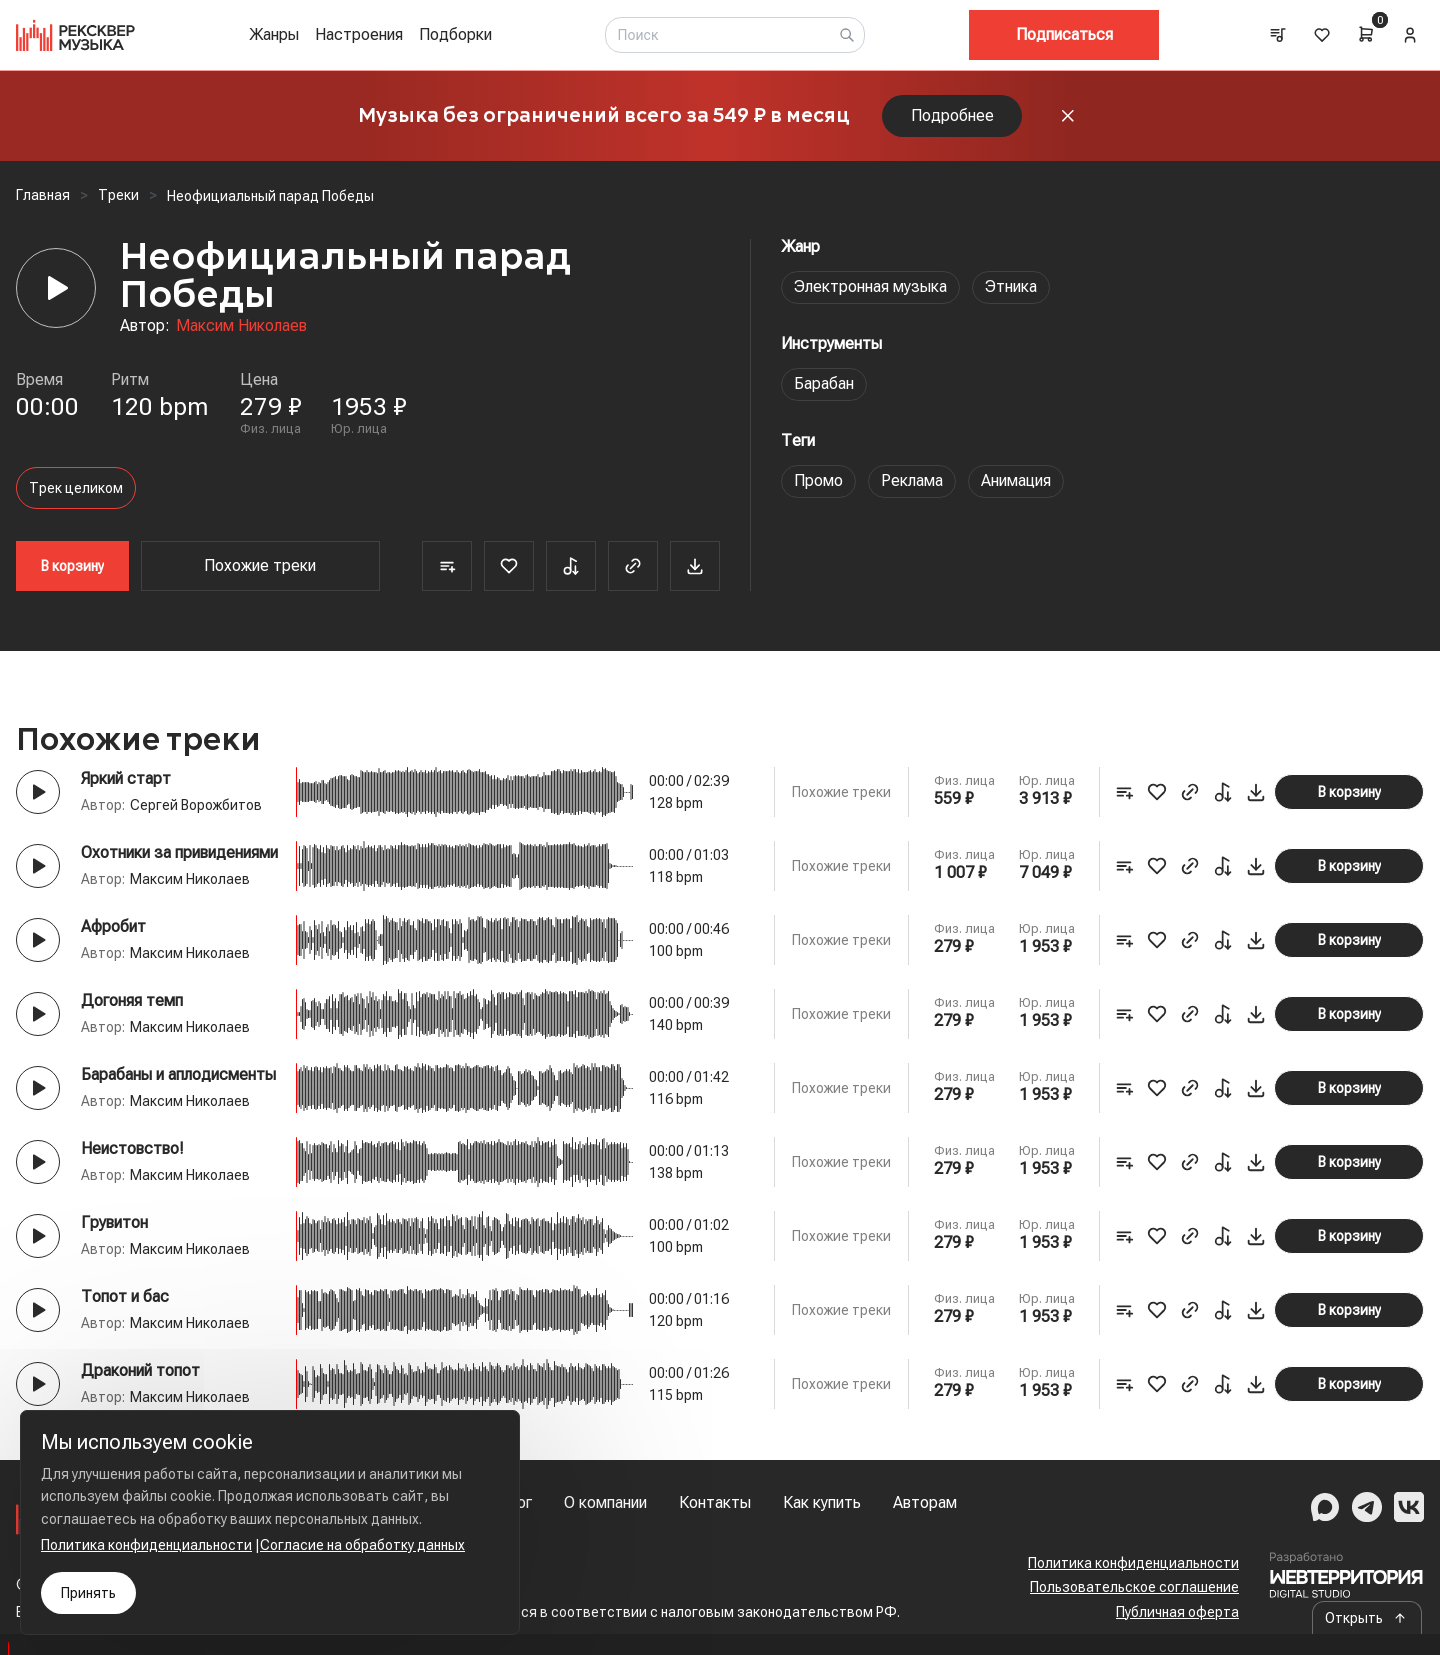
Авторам (925, 1502)
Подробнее (952, 115)
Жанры (274, 34)
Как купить (822, 1502)
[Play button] (38, 792)
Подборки (455, 34)
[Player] (56, 288)
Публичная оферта (1177, 1612)
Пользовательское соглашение (1134, 1587)
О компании (605, 1502)
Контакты (715, 1502)
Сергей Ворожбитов (196, 805)
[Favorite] (509, 566)
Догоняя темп (132, 1000)
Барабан (824, 383)
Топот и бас (125, 1296)
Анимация (1016, 480)
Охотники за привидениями (179, 852)
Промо (818, 480)
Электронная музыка (870, 286)
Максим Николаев (241, 325)
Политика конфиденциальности (1133, 1563)
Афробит (113, 926)
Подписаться (1064, 34)
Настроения (359, 34)
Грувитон (114, 1222)
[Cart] (1366, 34)
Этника (1011, 286)
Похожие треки (260, 565)
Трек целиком (76, 488)
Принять (88, 1593)
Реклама (912, 480)
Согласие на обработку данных (362, 1545)
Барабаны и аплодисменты (178, 1074)
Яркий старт (126, 778)
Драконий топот (140, 1370)
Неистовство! (132, 1148)
